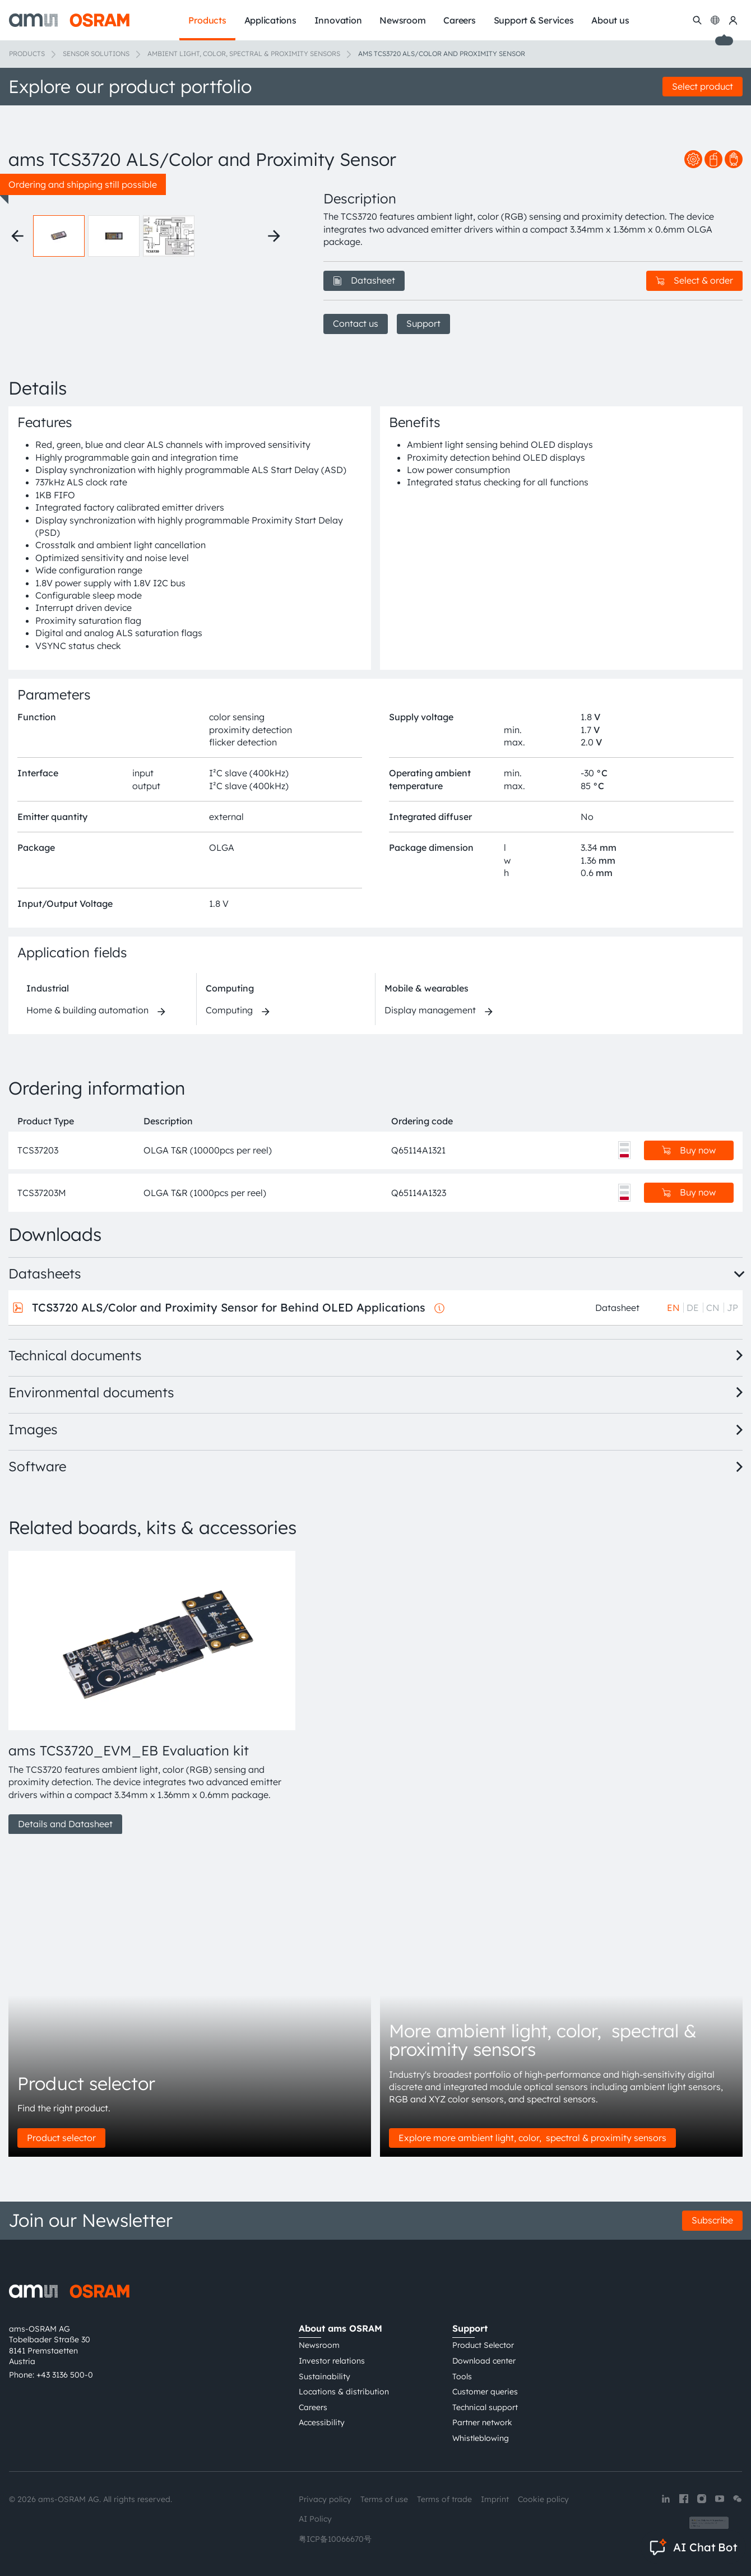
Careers (313, 2407)
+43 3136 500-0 (64, 2375)
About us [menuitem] (610, 20)
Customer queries (485, 2392)
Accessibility (322, 2422)
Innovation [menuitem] (338, 20)
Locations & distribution (344, 2392)
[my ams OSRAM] (733, 20)
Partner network (482, 2422)
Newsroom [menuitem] (402, 20)
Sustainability (324, 2376)
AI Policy (315, 2519)
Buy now (689, 1150)
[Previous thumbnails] (17, 236)
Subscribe (712, 2220)
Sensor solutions (96, 53)
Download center (484, 2361)
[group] (152, 1692)
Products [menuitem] (207, 20)
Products (27, 53)
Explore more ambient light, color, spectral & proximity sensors (532, 2137)
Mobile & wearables (426, 988)
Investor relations (332, 2361)
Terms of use (384, 2499)
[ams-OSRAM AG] (69, 20)
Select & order (694, 280)
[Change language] (715, 20)
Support (423, 323)
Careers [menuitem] (459, 20)
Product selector (61, 2137)
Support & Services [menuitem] (534, 20)
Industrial (47, 988)
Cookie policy (543, 2499)
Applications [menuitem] (270, 20)
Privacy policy (325, 2499)
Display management (430, 1010)
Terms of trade (444, 2499)
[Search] (697, 20)
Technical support (485, 2407)
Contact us (355, 323)
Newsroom (319, 2345)
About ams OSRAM (340, 2328)
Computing (230, 988)
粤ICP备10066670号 (335, 2539)
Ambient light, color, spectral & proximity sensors (243, 53)
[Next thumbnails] (274, 236)
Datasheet (364, 280)
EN (673, 1307)
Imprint (495, 2499)
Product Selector (483, 2345)
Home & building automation (87, 1010)
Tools (462, 2376)
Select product (702, 86)
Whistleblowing (480, 2438)
